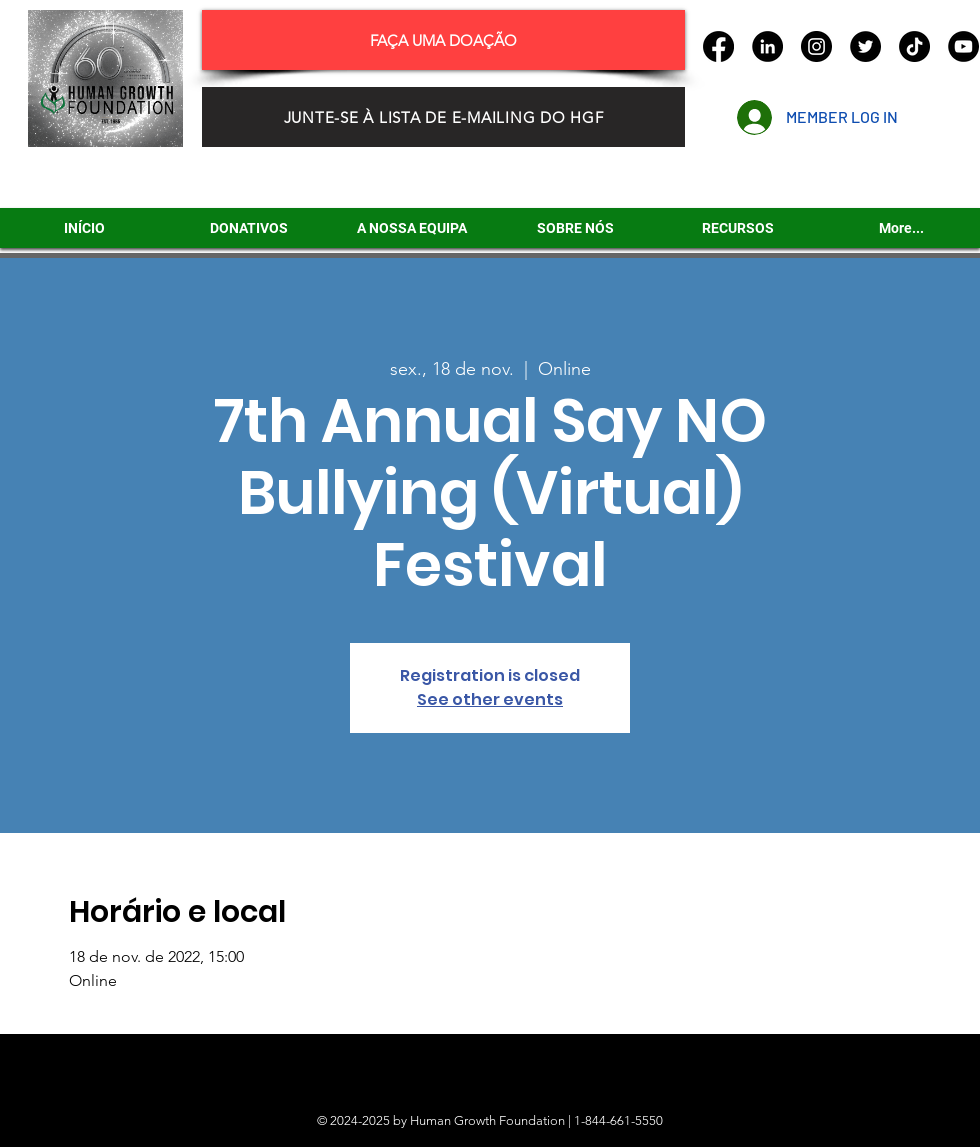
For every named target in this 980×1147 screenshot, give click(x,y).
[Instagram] (816, 46)
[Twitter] (865, 46)
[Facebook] (718, 46)
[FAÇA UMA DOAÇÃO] (443, 40)
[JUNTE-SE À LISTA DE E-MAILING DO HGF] (443, 117)
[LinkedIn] (767, 46)
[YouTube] (963, 46)
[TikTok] (914, 46)
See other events (490, 699)
